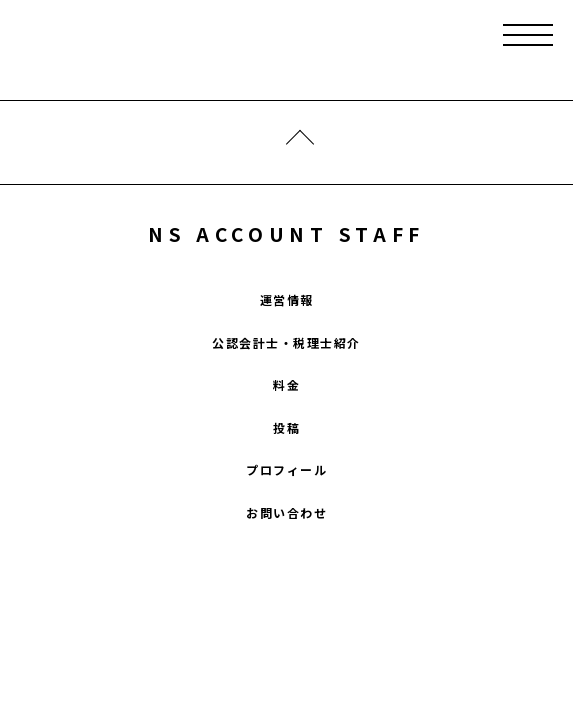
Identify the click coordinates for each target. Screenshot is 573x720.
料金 (286, 384)
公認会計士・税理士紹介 (286, 342)
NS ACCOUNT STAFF (286, 233)
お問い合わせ (286, 512)
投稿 (286, 427)
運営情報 (287, 299)
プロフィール (286, 469)
